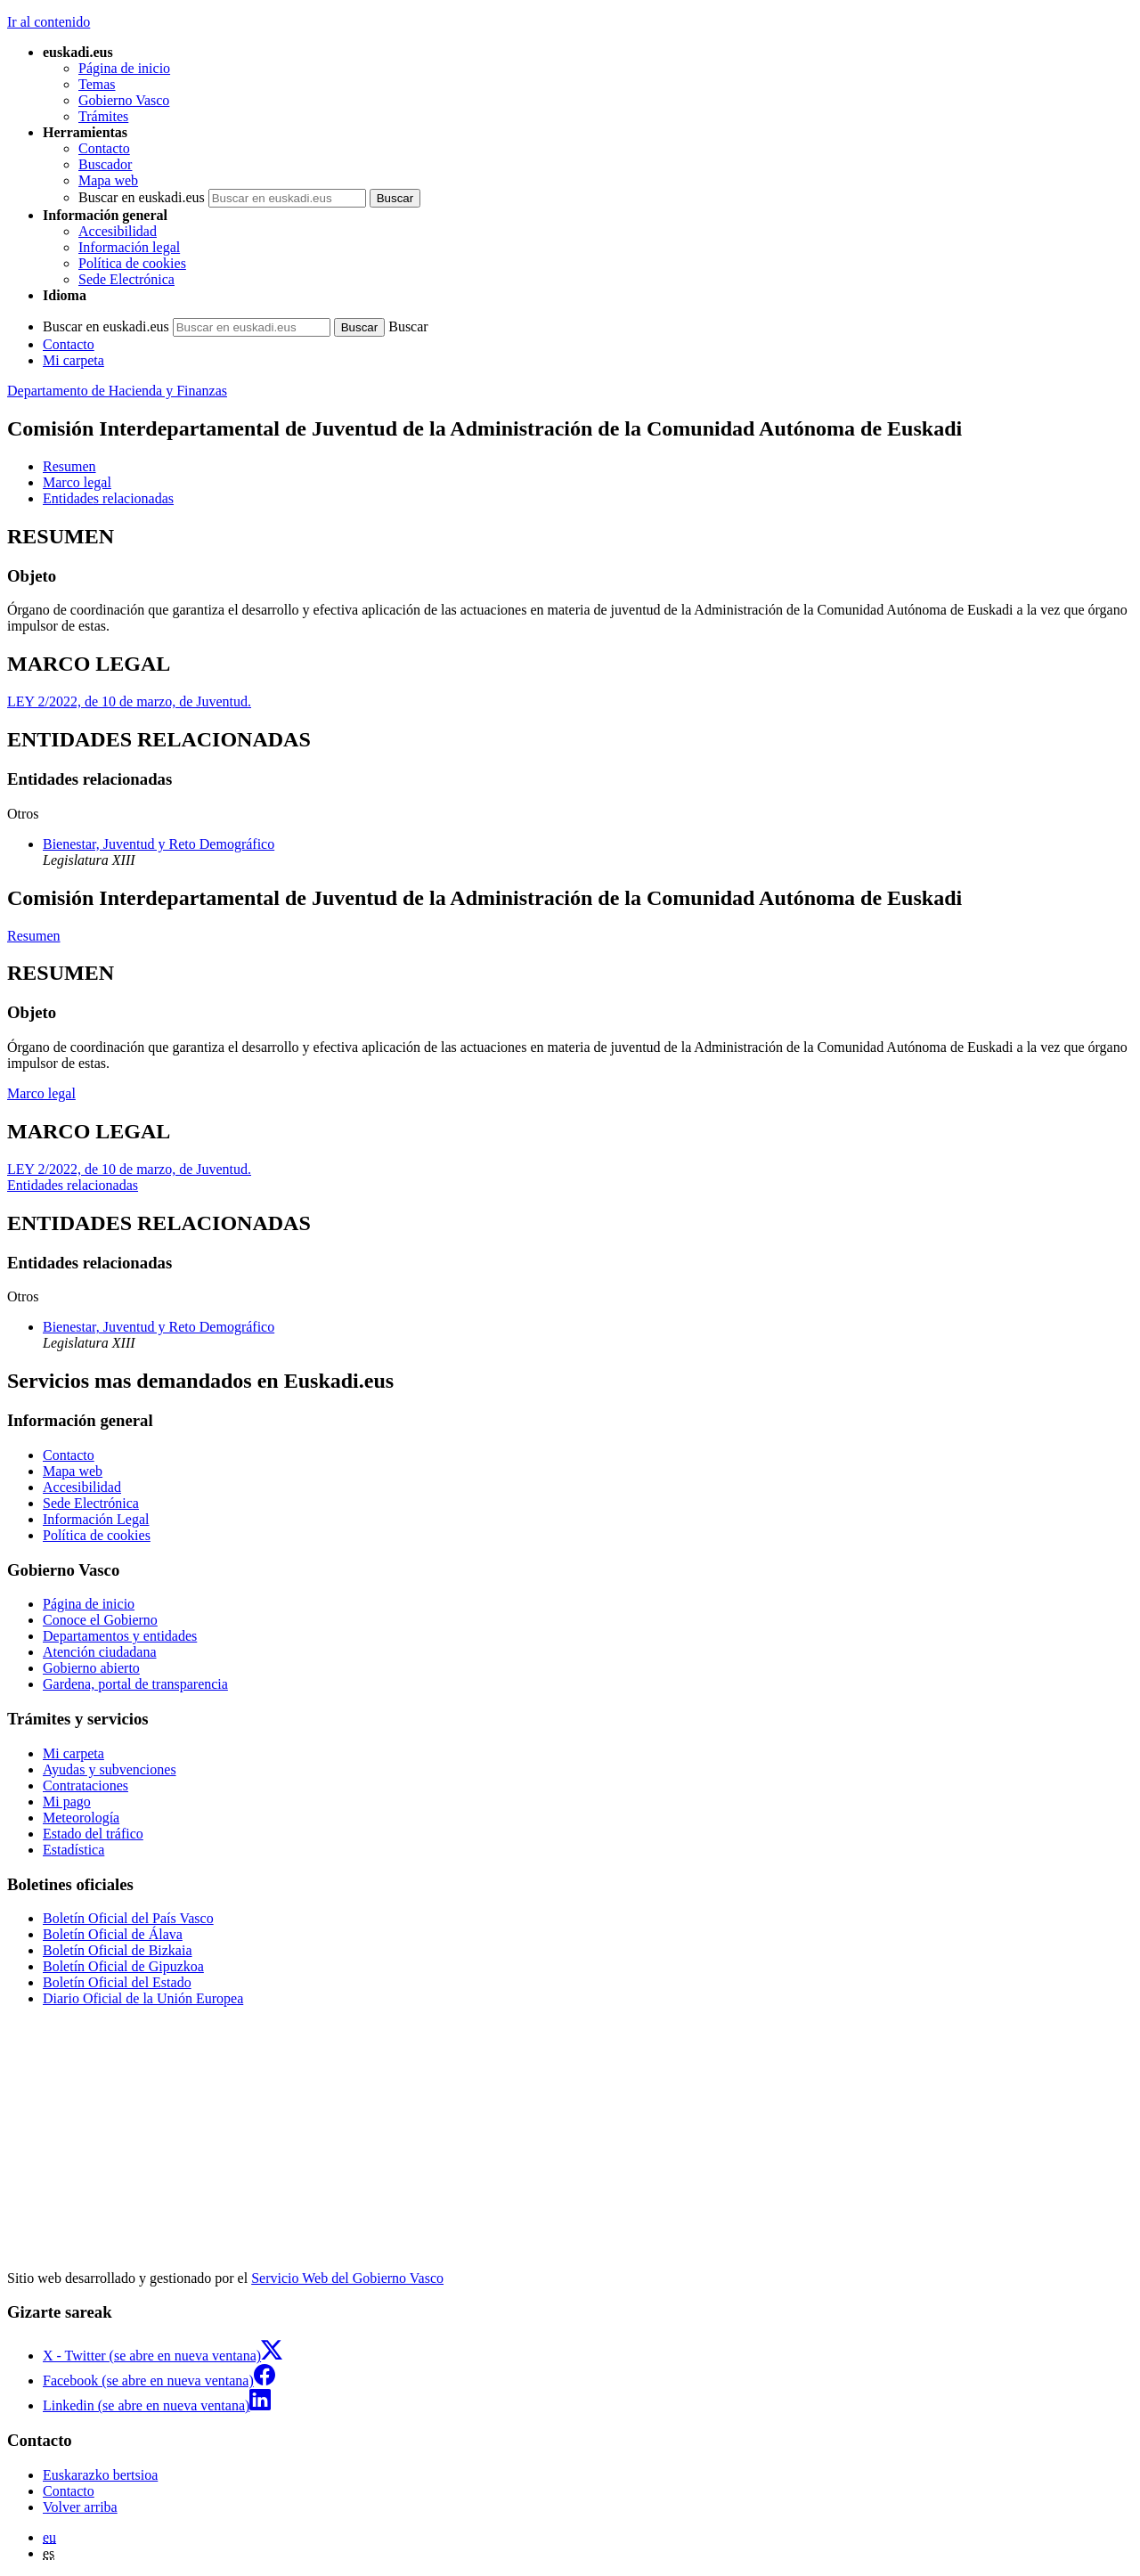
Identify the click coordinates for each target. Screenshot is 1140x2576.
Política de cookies (132, 263)
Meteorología (81, 1817)
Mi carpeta (73, 360)
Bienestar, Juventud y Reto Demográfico (158, 844)
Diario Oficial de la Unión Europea (143, 1998)
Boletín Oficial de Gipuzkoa (123, 1966)
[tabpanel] (570, 580)
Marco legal (41, 1093)
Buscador (105, 164)
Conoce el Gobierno (100, 1619)
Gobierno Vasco (123, 100)
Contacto (104, 148)
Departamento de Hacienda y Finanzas (117, 390)
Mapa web (108, 180)
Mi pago (67, 1801)
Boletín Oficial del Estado (117, 1982)
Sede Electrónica (126, 279)
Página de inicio (124, 68)
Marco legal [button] (77, 482)
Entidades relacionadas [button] (108, 498)
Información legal (129, 247)
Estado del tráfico (93, 1833)
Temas (97, 84)
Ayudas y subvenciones (109, 1769)
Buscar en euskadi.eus (141, 197)
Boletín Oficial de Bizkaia (117, 1950)
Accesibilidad (117, 231)
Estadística (73, 1849)
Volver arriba (80, 2507)
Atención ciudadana (100, 1651)
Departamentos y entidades (120, 1635)
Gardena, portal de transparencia (135, 1684)
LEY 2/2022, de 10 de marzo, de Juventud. (129, 701)
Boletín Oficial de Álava (113, 1934)
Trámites (103, 116)
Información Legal (96, 1519)
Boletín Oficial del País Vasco (128, 1918)
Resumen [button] (69, 466)
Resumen (34, 935)
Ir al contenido (48, 21)
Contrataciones (85, 1785)
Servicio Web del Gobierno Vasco (347, 2278)
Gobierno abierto (91, 1667)
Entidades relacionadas (72, 1185)
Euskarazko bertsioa (100, 2474)
